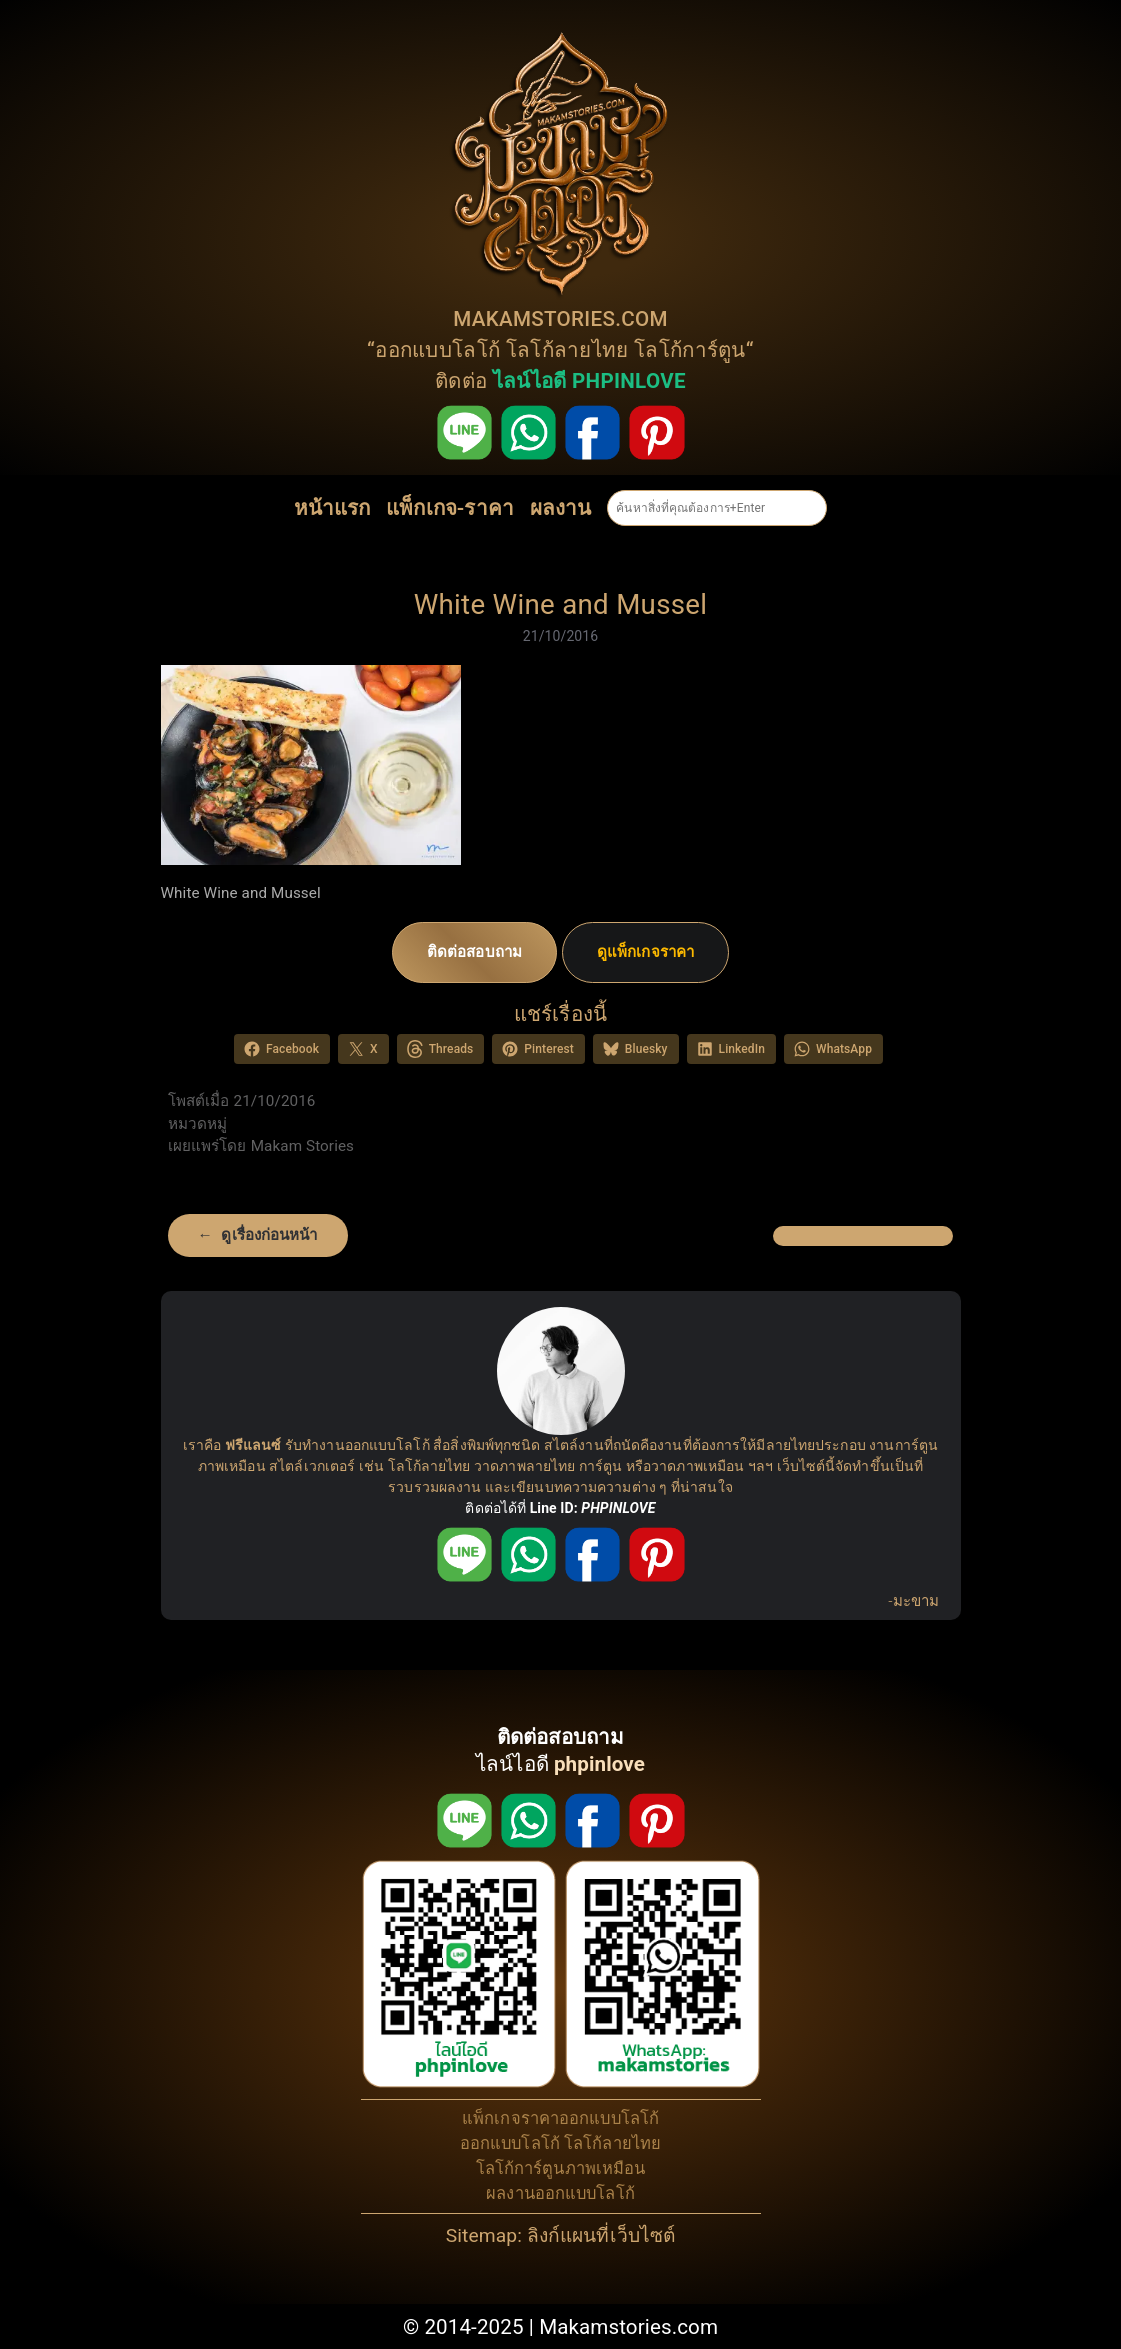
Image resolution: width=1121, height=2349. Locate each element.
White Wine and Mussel (561, 604)
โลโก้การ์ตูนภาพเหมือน (561, 2168)
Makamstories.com (628, 2327)
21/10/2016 (561, 636)
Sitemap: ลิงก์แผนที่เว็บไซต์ (560, 2235)
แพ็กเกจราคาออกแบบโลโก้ (560, 2118)
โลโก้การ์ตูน (690, 350)
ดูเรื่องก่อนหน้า (269, 1235)
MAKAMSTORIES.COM (560, 319)
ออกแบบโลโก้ (437, 350)
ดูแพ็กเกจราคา (645, 952)
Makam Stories (302, 1146)
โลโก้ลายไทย (567, 350)
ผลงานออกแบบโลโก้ (560, 2193)
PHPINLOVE (618, 1508)
